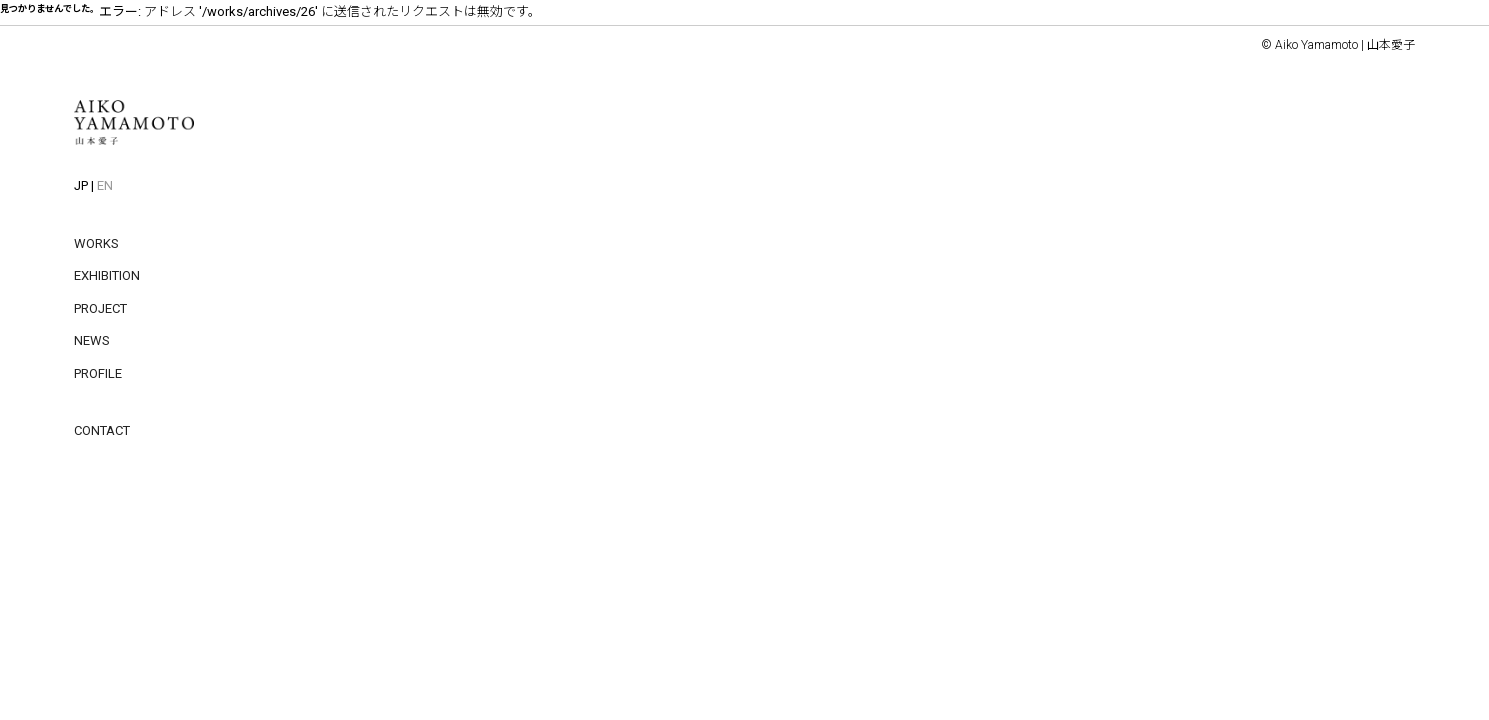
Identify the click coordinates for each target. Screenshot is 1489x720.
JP (81, 185)
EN (105, 185)
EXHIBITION (107, 275)
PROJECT (100, 308)
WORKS (96, 243)
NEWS (92, 340)
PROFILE (98, 373)
